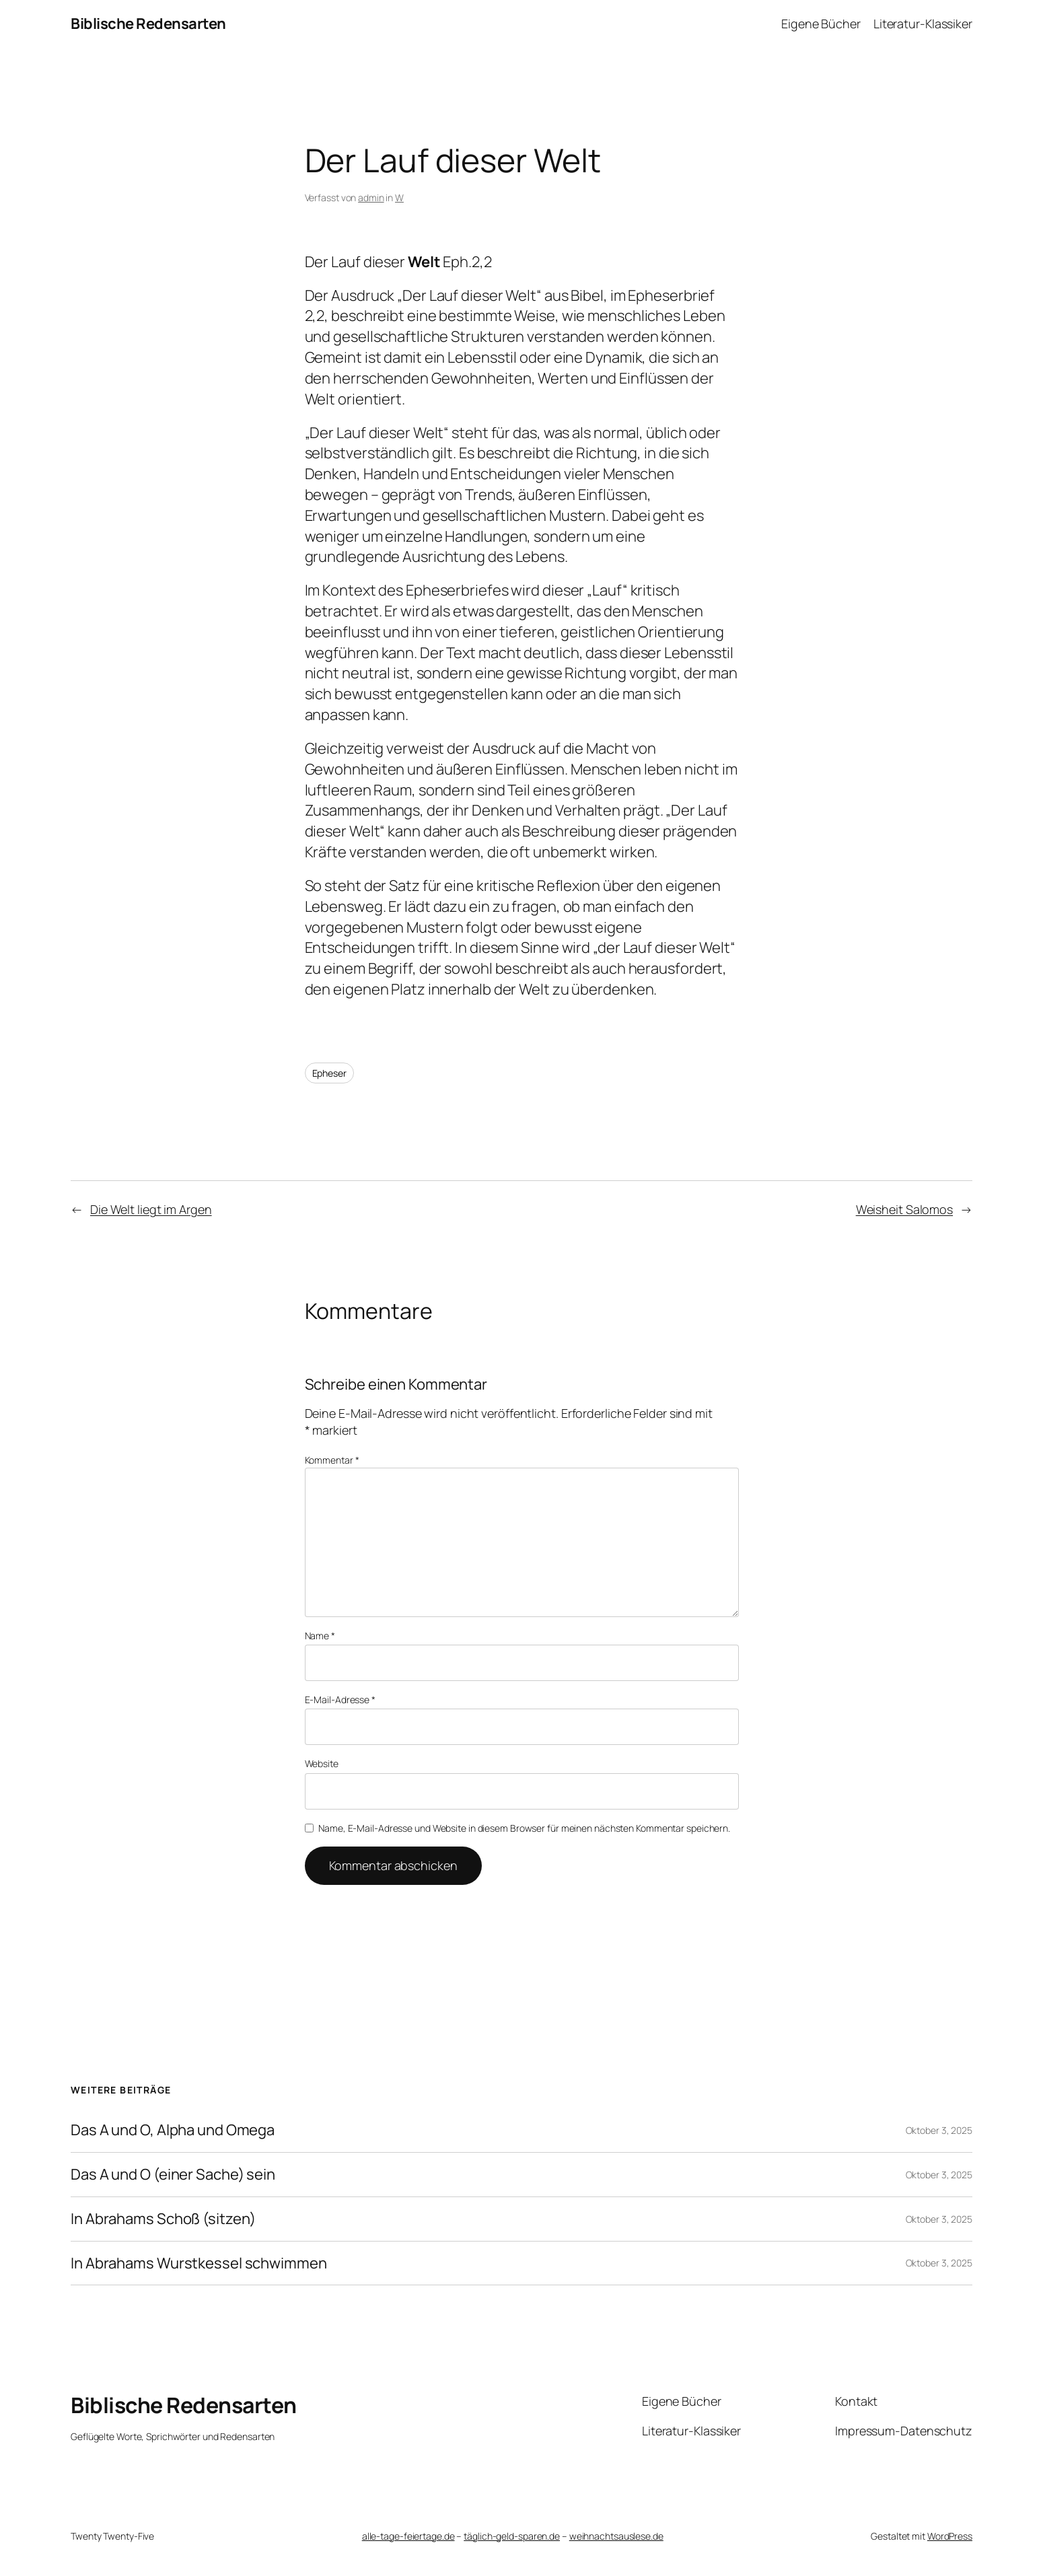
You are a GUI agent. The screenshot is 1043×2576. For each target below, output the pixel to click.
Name (320, 1635)
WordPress (949, 2536)
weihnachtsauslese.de (616, 2536)
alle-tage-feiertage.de (408, 2536)
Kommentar (332, 1460)
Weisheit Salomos (904, 1209)
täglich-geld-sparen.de (512, 2536)
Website (321, 1763)
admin (371, 197)
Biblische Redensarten (148, 23)
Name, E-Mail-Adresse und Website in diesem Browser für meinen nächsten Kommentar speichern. (524, 1828)
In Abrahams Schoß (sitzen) (163, 2219)
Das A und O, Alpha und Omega (173, 2130)
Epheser (329, 1073)
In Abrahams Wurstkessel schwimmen (199, 2263)
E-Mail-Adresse (340, 1699)
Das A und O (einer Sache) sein (173, 2174)
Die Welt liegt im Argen (151, 1209)
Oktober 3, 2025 (939, 2130)
